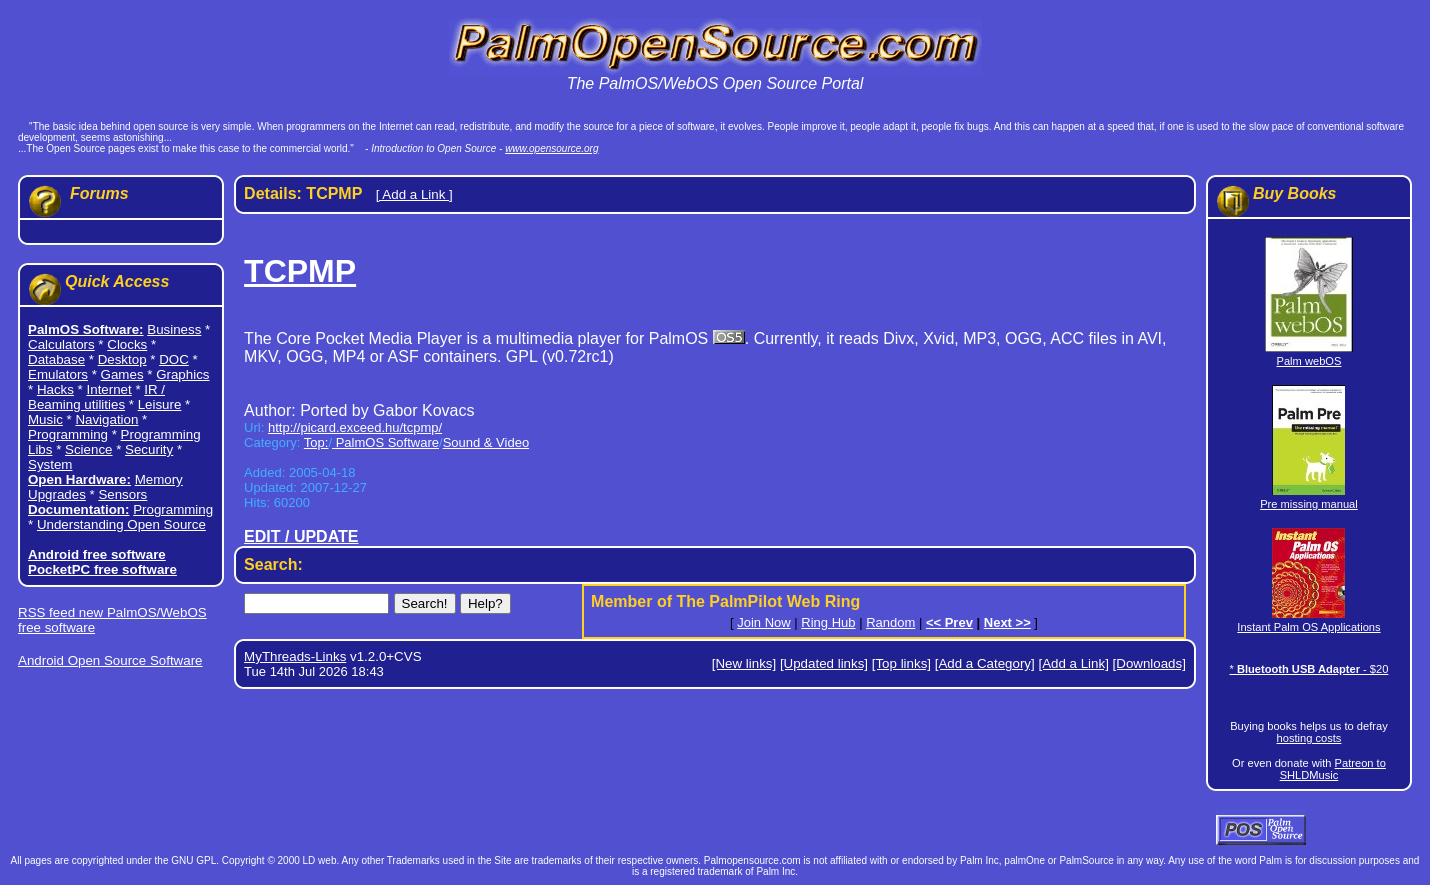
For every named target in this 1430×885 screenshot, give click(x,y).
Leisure (160, 404)
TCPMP (300, 271)
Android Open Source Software (110, 660)
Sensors (122, 494)
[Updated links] (824, 663)
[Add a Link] (1073, 663)
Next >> (1007, 622)
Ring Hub (828, 622)
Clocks (127, 344)
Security (149, 449)
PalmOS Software (385, 442)
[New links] (744, 663)
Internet (109, 389)
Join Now (763, 622)
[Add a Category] (985, 663)
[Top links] (901, 663)
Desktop (122, 359)
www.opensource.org (551, 148)
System (50, 464)
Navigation (106, 419)
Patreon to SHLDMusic (1333, 769)
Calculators (61, 344)
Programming (68, 434)
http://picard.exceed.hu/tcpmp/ (355, 427)
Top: (316, 442)
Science (88, 449)
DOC (174, 359)
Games (122, 374)
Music (45, 419)
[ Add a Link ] (414, 194)
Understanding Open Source (121, 524)
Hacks (55, 389)
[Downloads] (1149, 663)
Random (890, 622)
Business (174, 329)
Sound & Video (486, 442)
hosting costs (1309, 738)
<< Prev (949, 622)
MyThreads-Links (295, 656)
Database (56, 359)
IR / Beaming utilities (96, 397)
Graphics (182, 374)
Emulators (58, 374)
